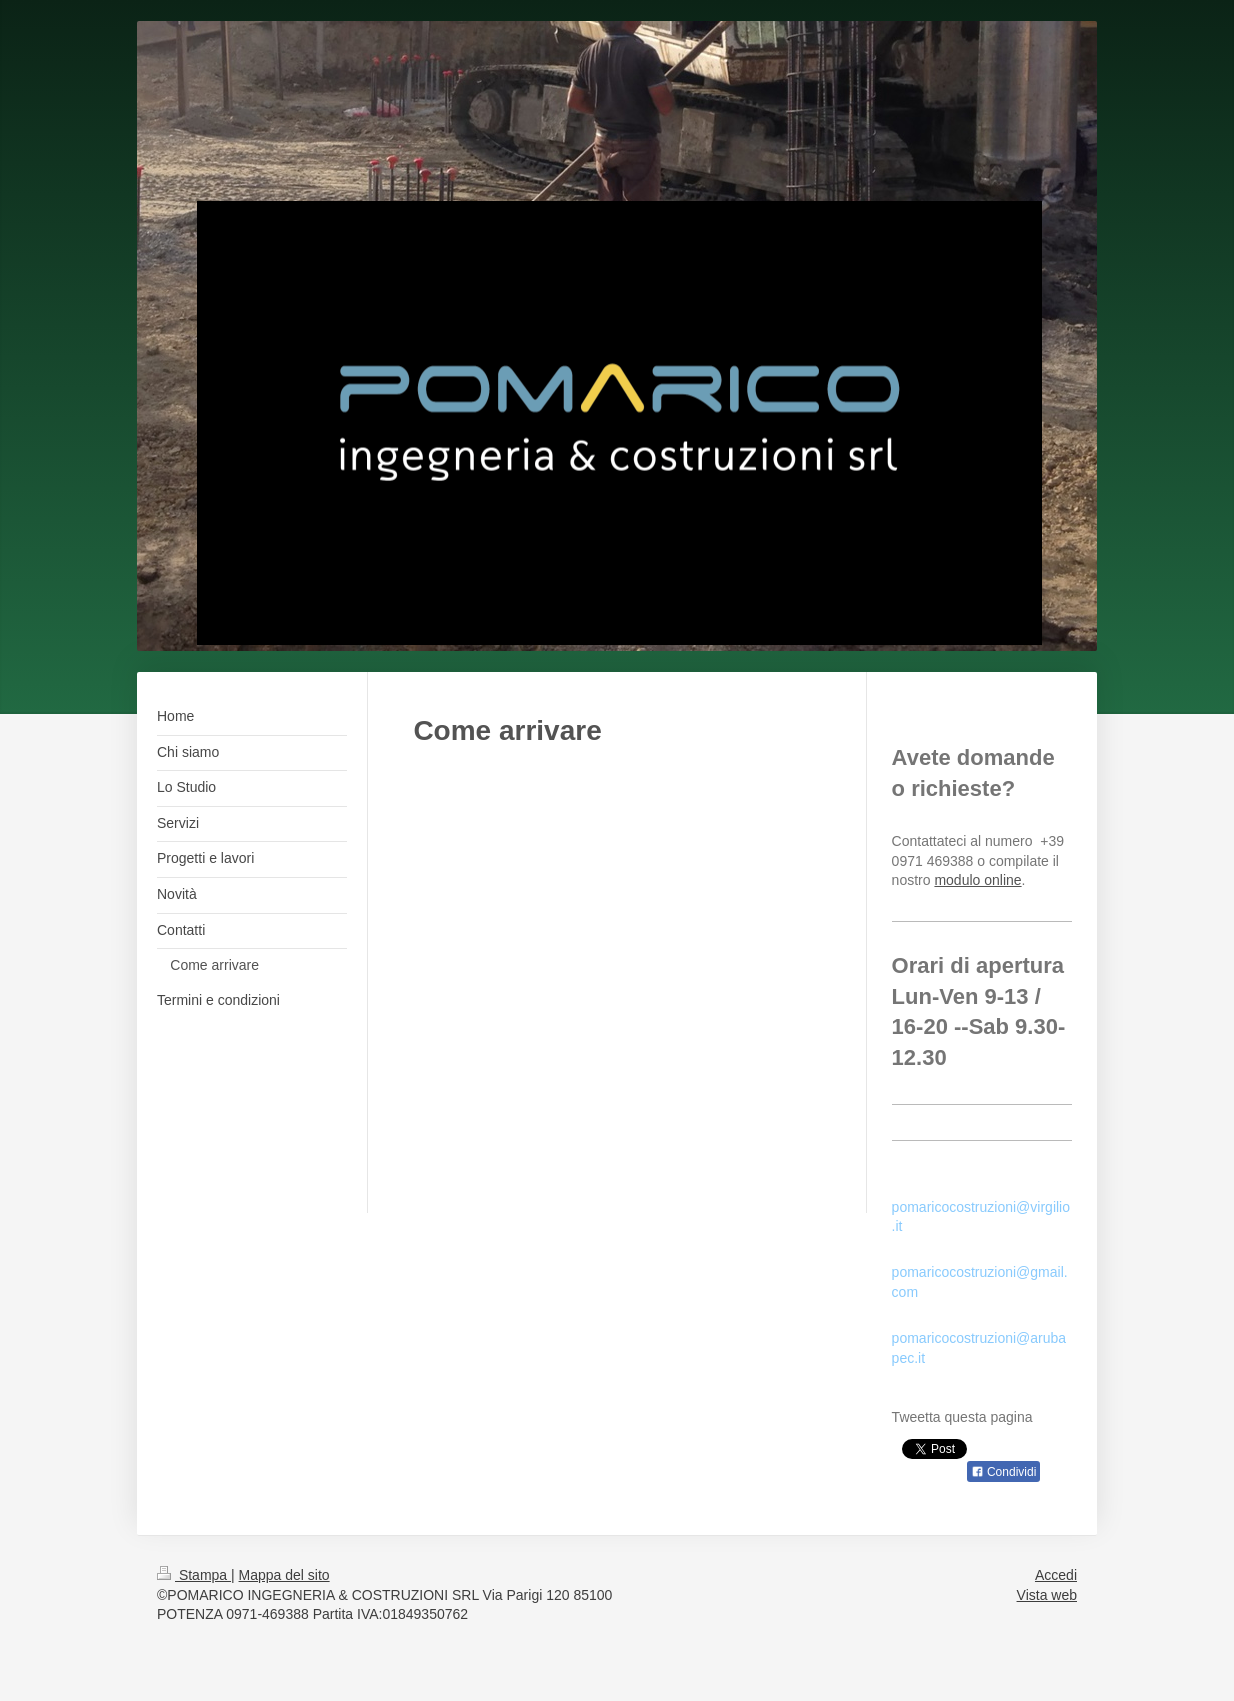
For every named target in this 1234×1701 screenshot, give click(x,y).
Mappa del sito (284, 1575)
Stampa (194, 1575)
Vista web (1047, 1595)
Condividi (1004, 1472)
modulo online (977, 880)
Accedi (1056, 1575)
